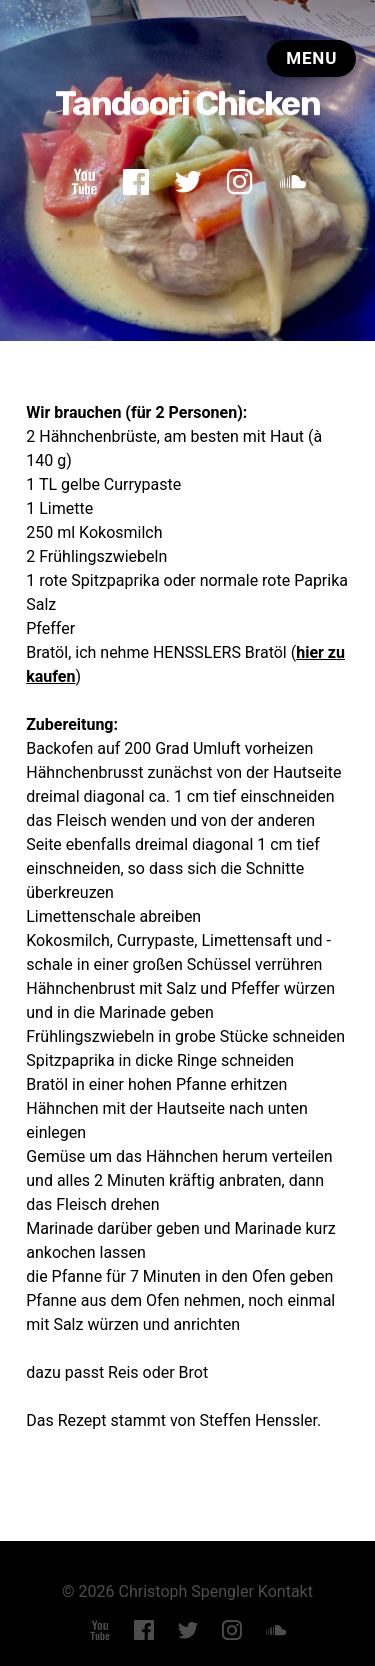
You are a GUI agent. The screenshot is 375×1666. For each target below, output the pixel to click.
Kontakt (285, 1589)
